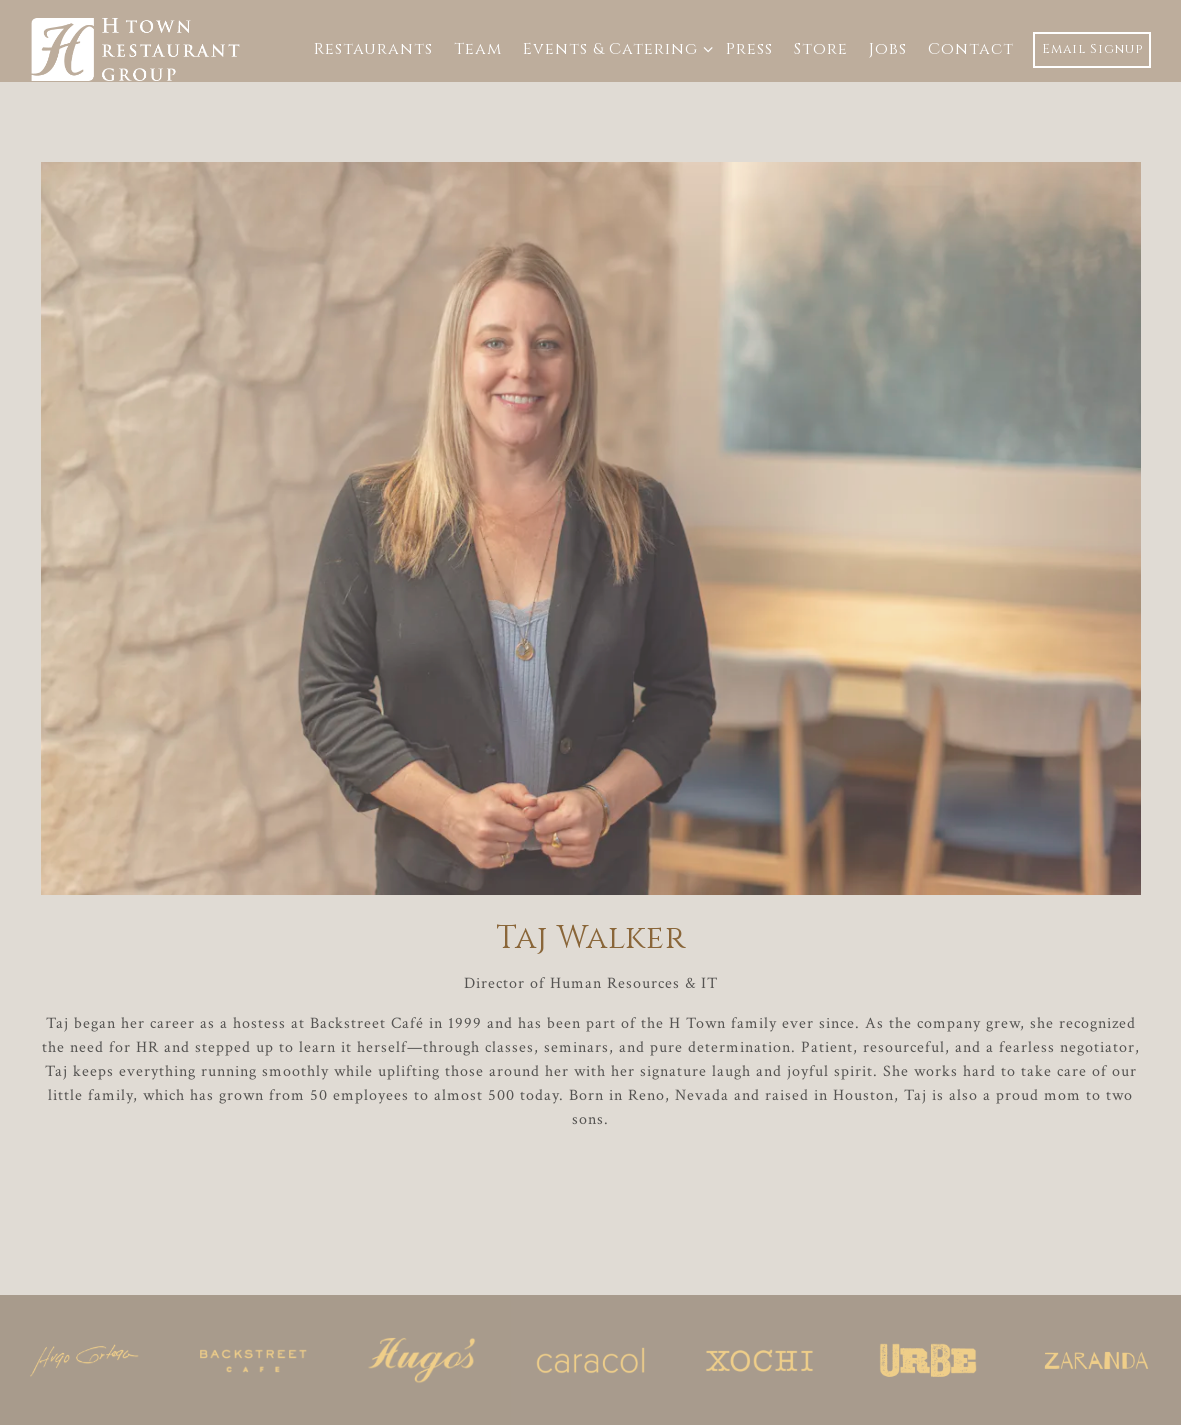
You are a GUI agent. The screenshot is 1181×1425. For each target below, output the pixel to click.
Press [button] (749, 49)
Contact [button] (971, 49)
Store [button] (821, 49)
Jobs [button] (888, 49)
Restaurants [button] (373, 49)
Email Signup (1092, 49)
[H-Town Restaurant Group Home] (137, 48)
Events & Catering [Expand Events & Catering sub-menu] (614, 48)
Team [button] (478, 49)
